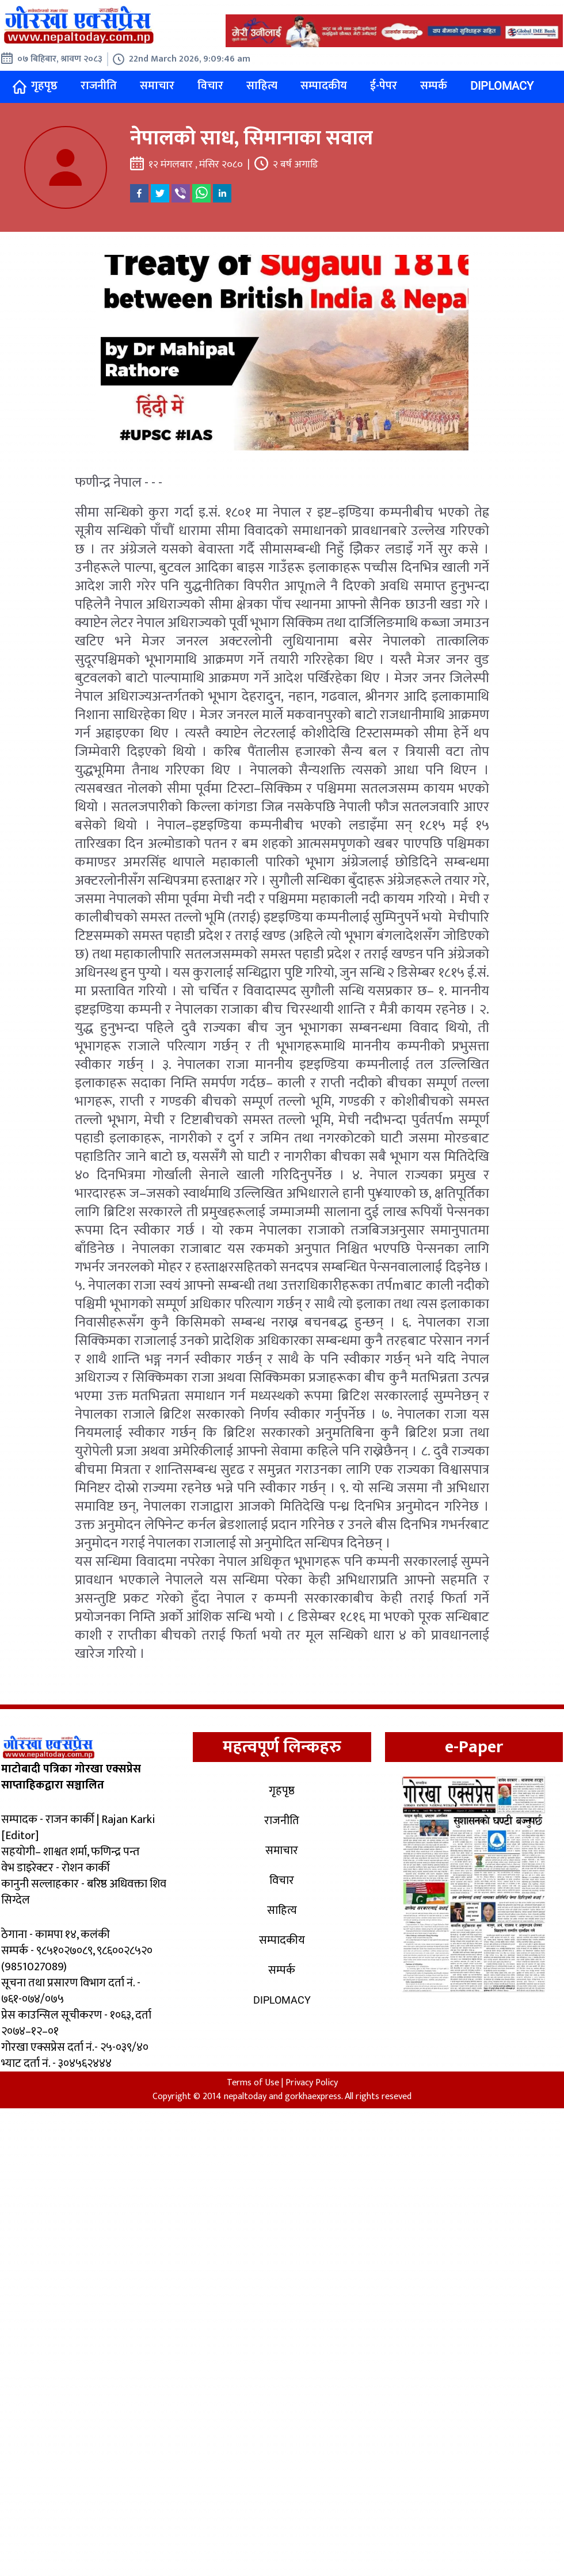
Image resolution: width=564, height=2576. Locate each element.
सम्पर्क (433, 85)
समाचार (157, 85)
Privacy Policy (311, 2082)
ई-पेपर (383, 85)
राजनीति (99, 85)
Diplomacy (501, 86)
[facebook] (139, 193)
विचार (210, 85)
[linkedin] (222, 193)
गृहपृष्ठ (35, 86)
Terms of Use (253, 2082)
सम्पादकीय (323, 85)
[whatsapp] (201, 193)
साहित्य (261, 85)
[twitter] (160, 193)
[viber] (181, 193)
